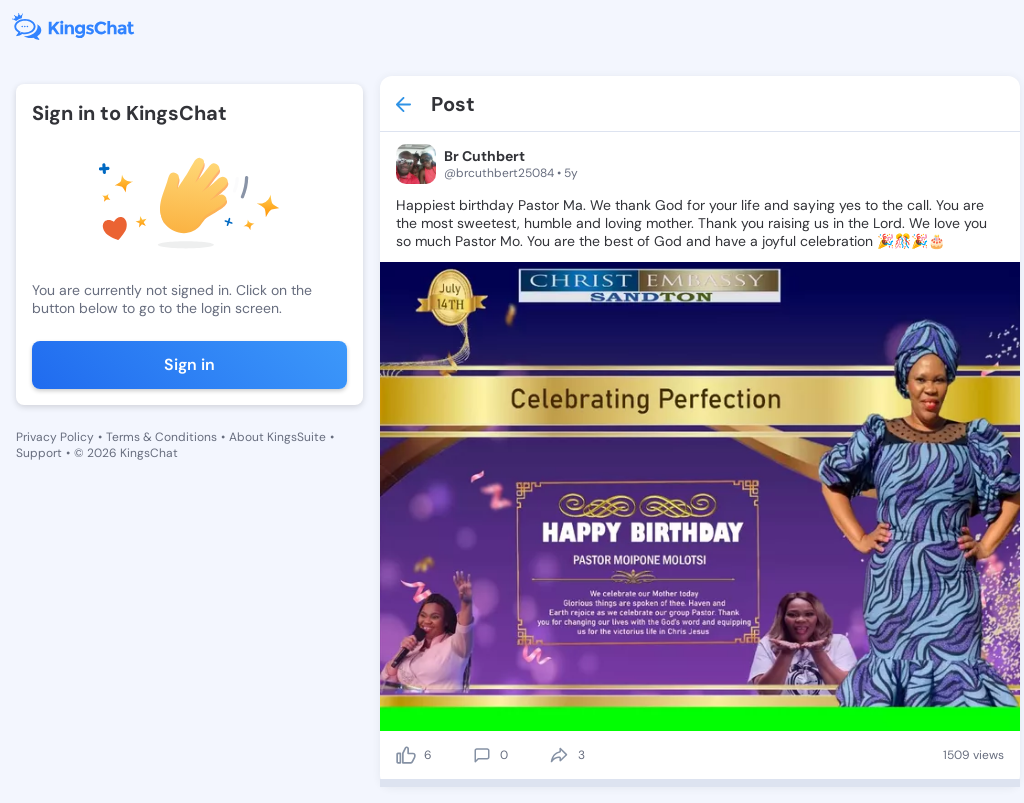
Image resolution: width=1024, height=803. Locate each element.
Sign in (189, 364)
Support (39, 453)
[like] (406, 755)
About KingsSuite (277, 437)
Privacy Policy (55, 437)
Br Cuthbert (484, 156)
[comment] (482, 755)
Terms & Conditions (161, 437)
